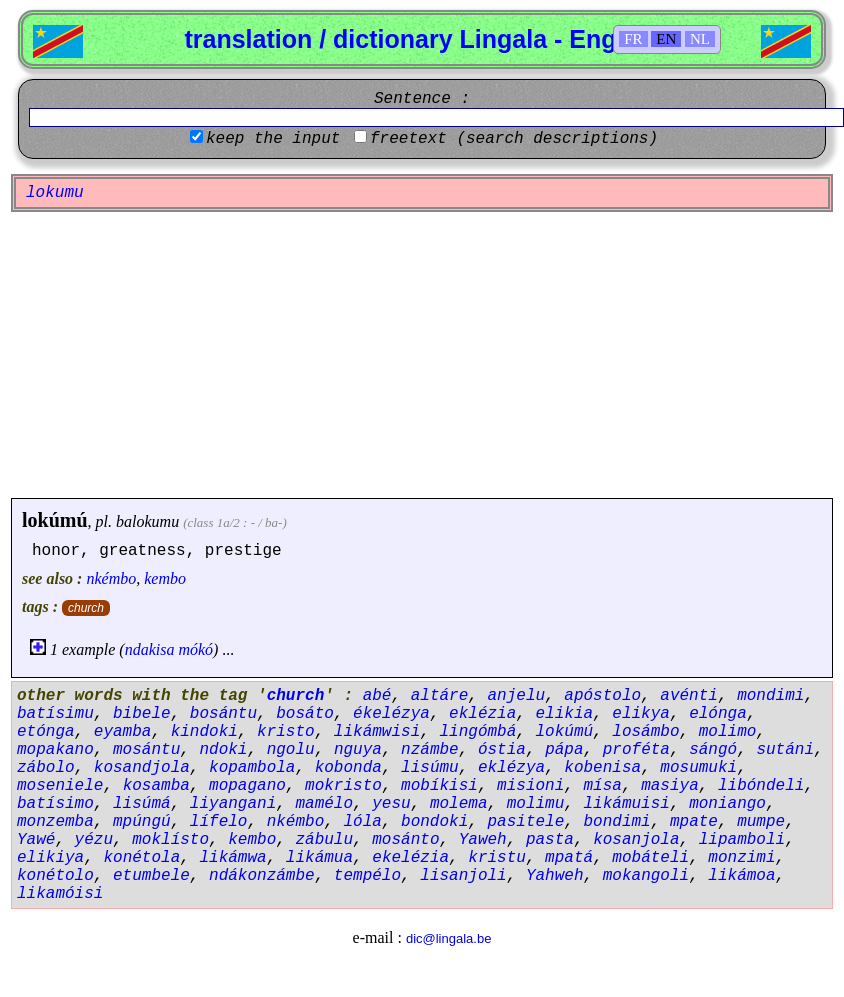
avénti (689, 696)
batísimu (55, 714)
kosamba (156, 786)
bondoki (434, 822)
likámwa (232, 858)
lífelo (219, 822)
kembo (165, 578)
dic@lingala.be (448, 938)
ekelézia (410, 858)
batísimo (55, 804)
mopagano (247, 786)
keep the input (273, 139)
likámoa (741, 876)
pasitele (525, 822)
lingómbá (477, 732)
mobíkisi (439, 786)
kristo (286, 732)
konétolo (55, 876)
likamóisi (60, 894)
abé (377, 696)
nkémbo (111, 578)
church (86, 608)
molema (459, 804)
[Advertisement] (422, 355)
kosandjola (142, 768)
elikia (565, 714)
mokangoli (646, 876)
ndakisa (150, 649)
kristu (497, 858)
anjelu (516, 696)
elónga (718, 714)
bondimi (617, 822)
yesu (391, 804)
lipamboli (742, 840)
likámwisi (377, 732)
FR (633, 39)
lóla (362, 822)
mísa (603, 786)
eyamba (123, 732)
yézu (94, 840)
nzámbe (430, 750)
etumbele (151, 876)
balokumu (147, 521)
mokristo (343, 786)
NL (700, 39)
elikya (641, 714)
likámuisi (627, 804)
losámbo (645, 732)
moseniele (60, 786)
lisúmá (142, 804)
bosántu (223, 714)
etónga (46, 732)
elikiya (50, 858)
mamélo (324, 804)
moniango (727, 804)
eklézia (482, 714)
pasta (550, 840)
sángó (713, 750)
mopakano (55, 750)
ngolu (291, 750)
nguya (358, 750)
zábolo (46, 768)
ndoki (223, 750)
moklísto (170, 840)
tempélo (367, 876)
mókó (195, 649)
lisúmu (430, 768)
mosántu (146, 750)
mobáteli (650, 858)
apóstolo (602, 696)
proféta (636, 750)
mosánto (405, 840)
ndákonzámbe (262, 876)
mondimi (770, 696)
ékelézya (391, 714)
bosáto (305, 714)
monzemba (55, 822)
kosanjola (636, 840)
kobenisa (602, 768)
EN (666, 39)
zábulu (324, 840)
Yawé (36, 840)
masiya (670, 786)
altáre (440, 696)
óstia (502, 750)
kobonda (348, 768)
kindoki (204, 732)
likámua (319, 858)
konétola (141, 858)
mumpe (761, 822)
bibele (142, 714)
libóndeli (761, 786)
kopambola (252, 768)
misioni (530, 786)
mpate (694, 822)
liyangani (233, 804)
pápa (564, 750)
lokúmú (55, 520)
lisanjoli (463, 876)
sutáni (785, 750)
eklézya (511, 768)
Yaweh (483, 840)
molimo (728, 732)
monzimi (741, 858)
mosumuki (698, 768)
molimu (536, 804)
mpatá (569, 858)
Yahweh (555, 876)
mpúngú (142, 822)
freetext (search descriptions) (514, 139)
